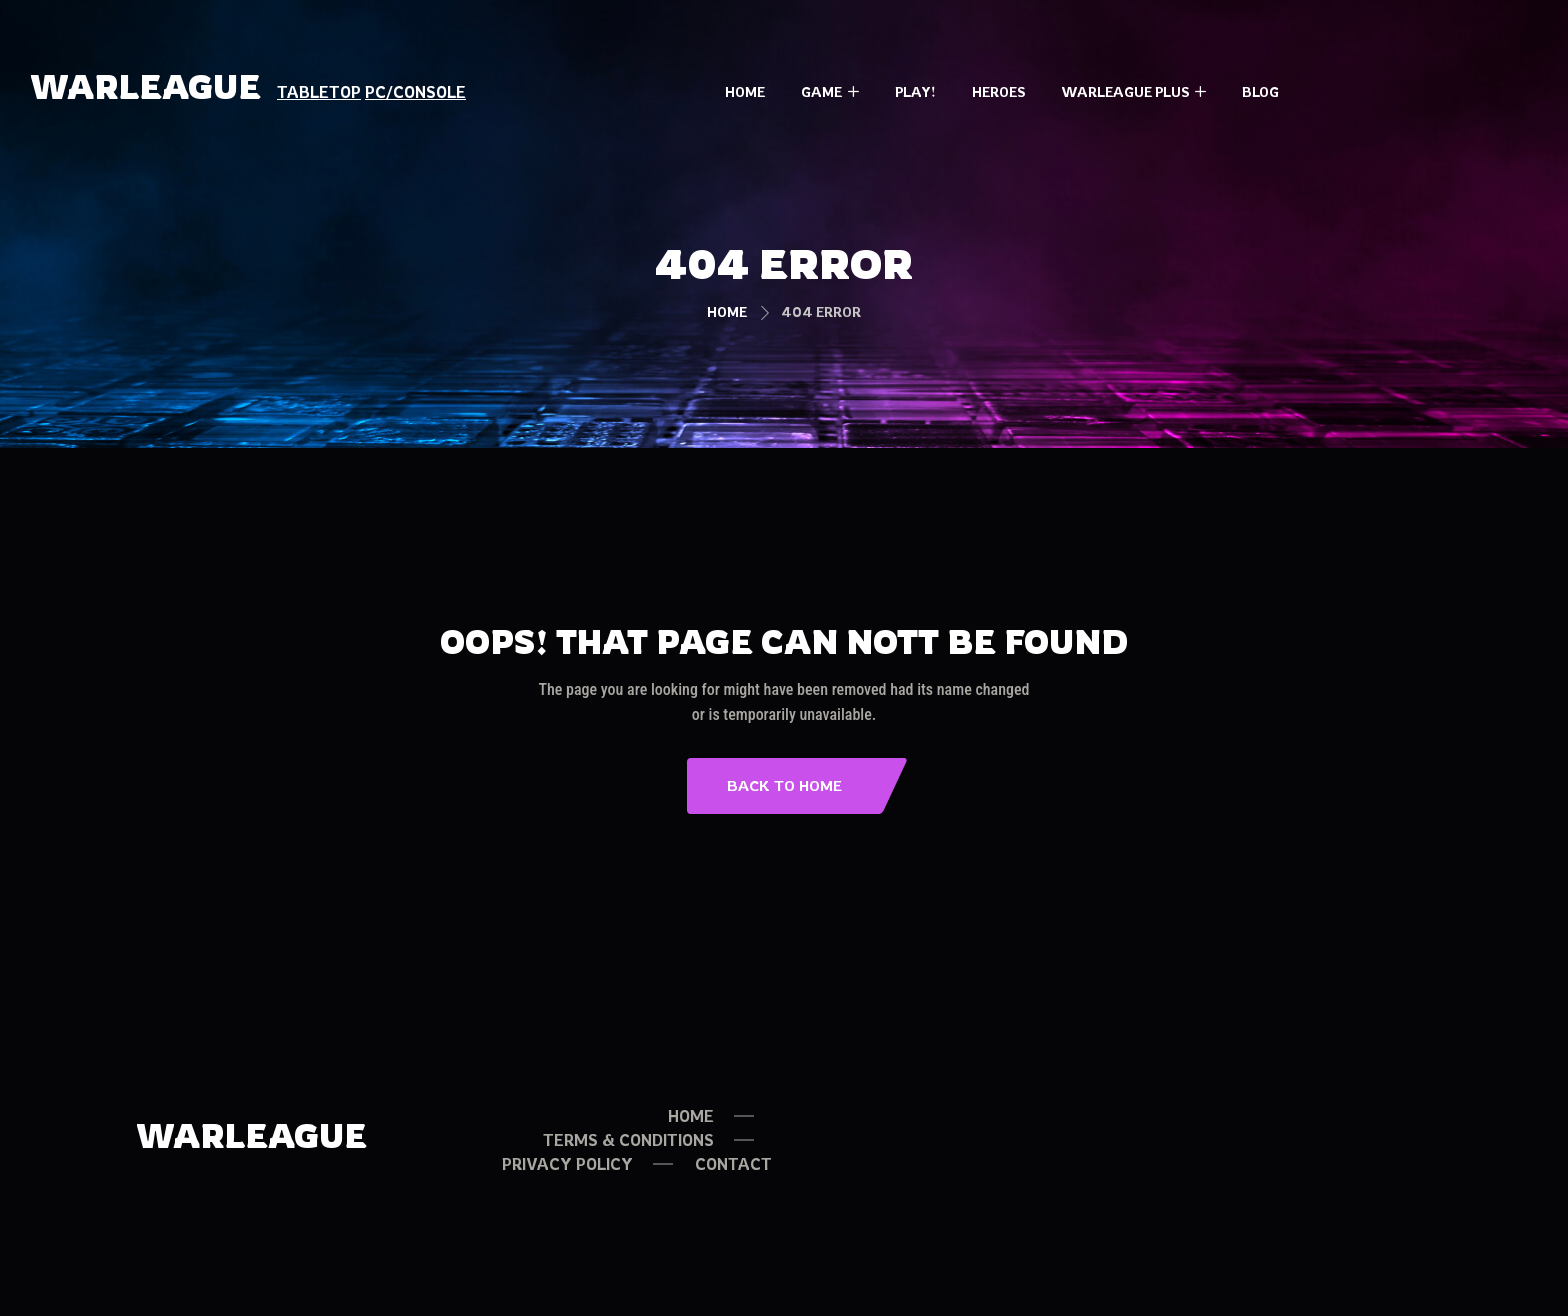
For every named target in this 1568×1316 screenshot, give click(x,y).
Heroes (998, 91)
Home (745, 91)
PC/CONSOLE (415, 92)
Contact (733, 1164)
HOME (691, 1116)
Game (821, 91)
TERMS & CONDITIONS (628, 1140)
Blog (1260, 91)
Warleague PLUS (1125, 91)
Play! (915, 91)
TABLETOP (319, 92)
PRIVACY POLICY (567, 1164)
